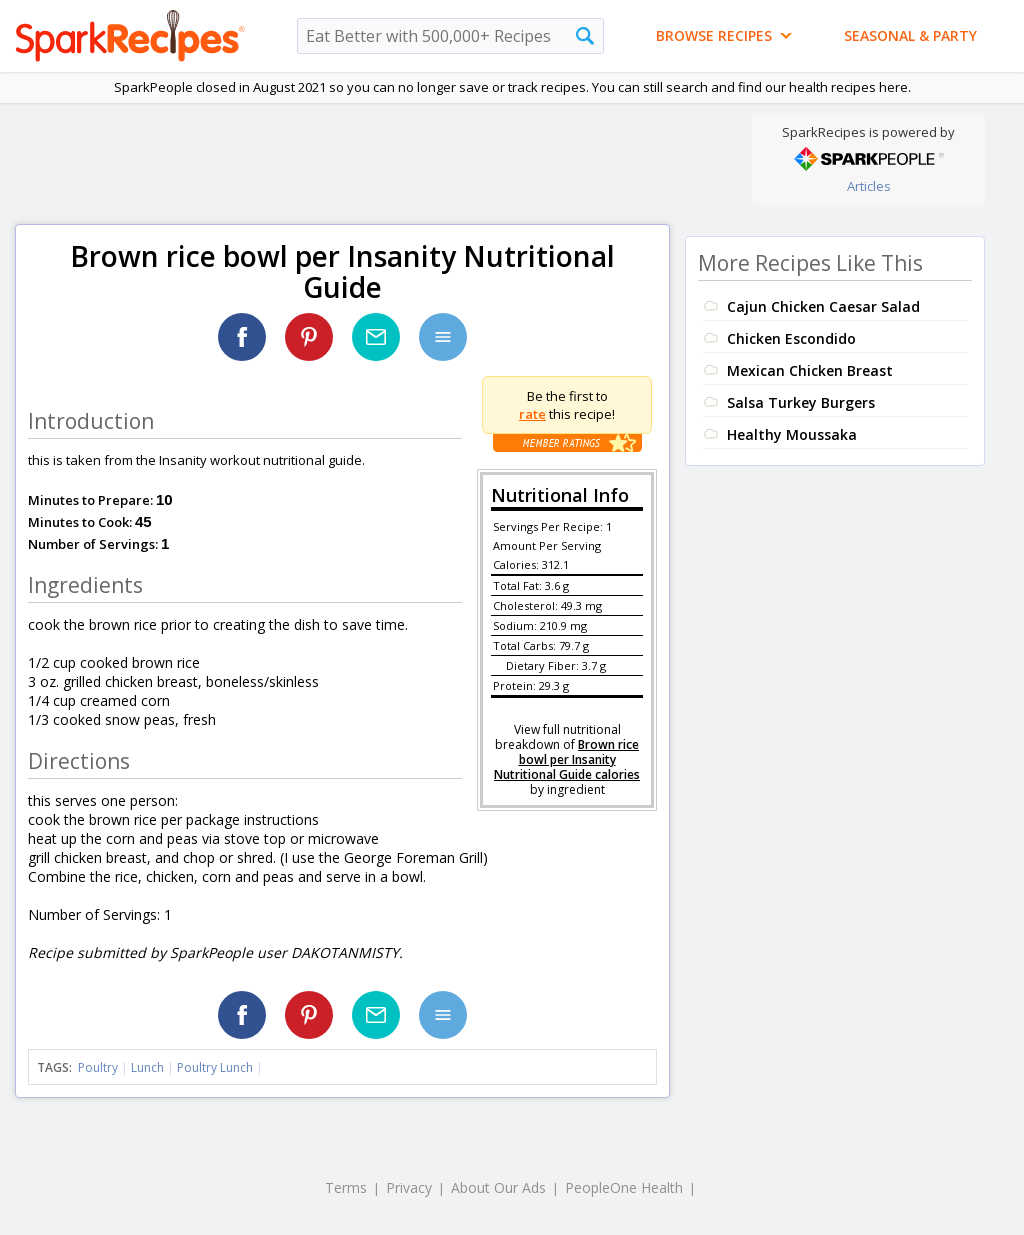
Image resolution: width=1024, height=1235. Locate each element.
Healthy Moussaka (792, 434)
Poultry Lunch (215, 1067)
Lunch (147, 1067)
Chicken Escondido (791, 338)
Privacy (409, 1187)
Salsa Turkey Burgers (801, 402)
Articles (869, 186)
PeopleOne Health (624, 1187)
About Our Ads (498, 1187)
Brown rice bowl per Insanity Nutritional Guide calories (567, 759)
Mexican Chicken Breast (810, 370)
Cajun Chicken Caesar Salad (823, 306)
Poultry (98, 1067)
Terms (346, 1187)
